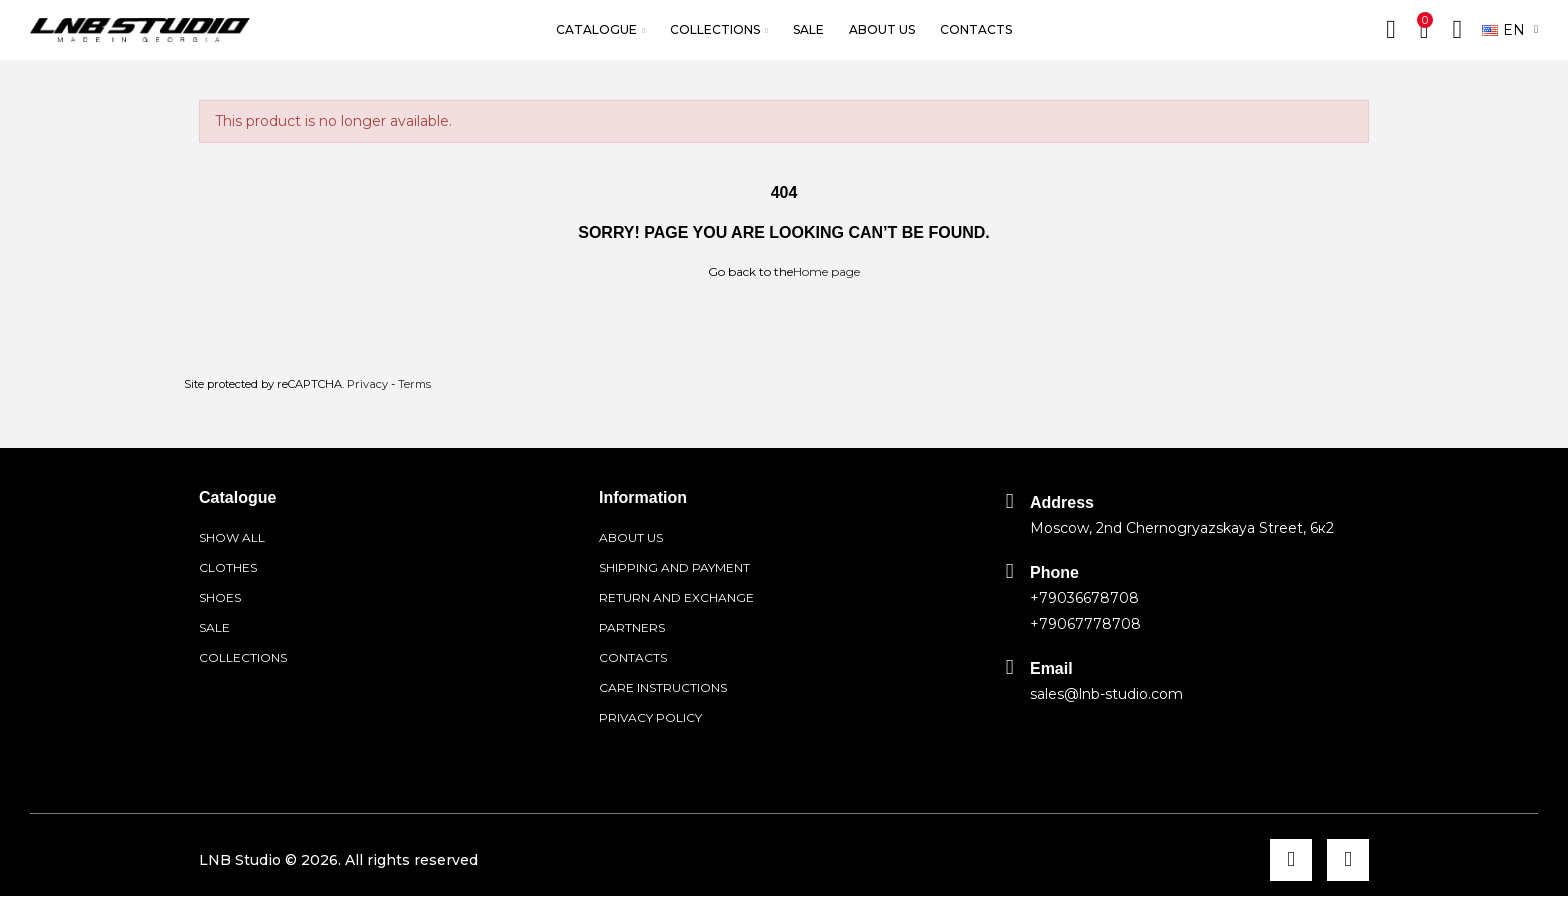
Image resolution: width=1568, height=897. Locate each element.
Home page (826, 271)
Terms (414, 384)
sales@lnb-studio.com (1106, 694)
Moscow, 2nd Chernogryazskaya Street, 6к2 (1182, 528)
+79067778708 (1085, 624)
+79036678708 (1084, 598)
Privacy (367, 384)
